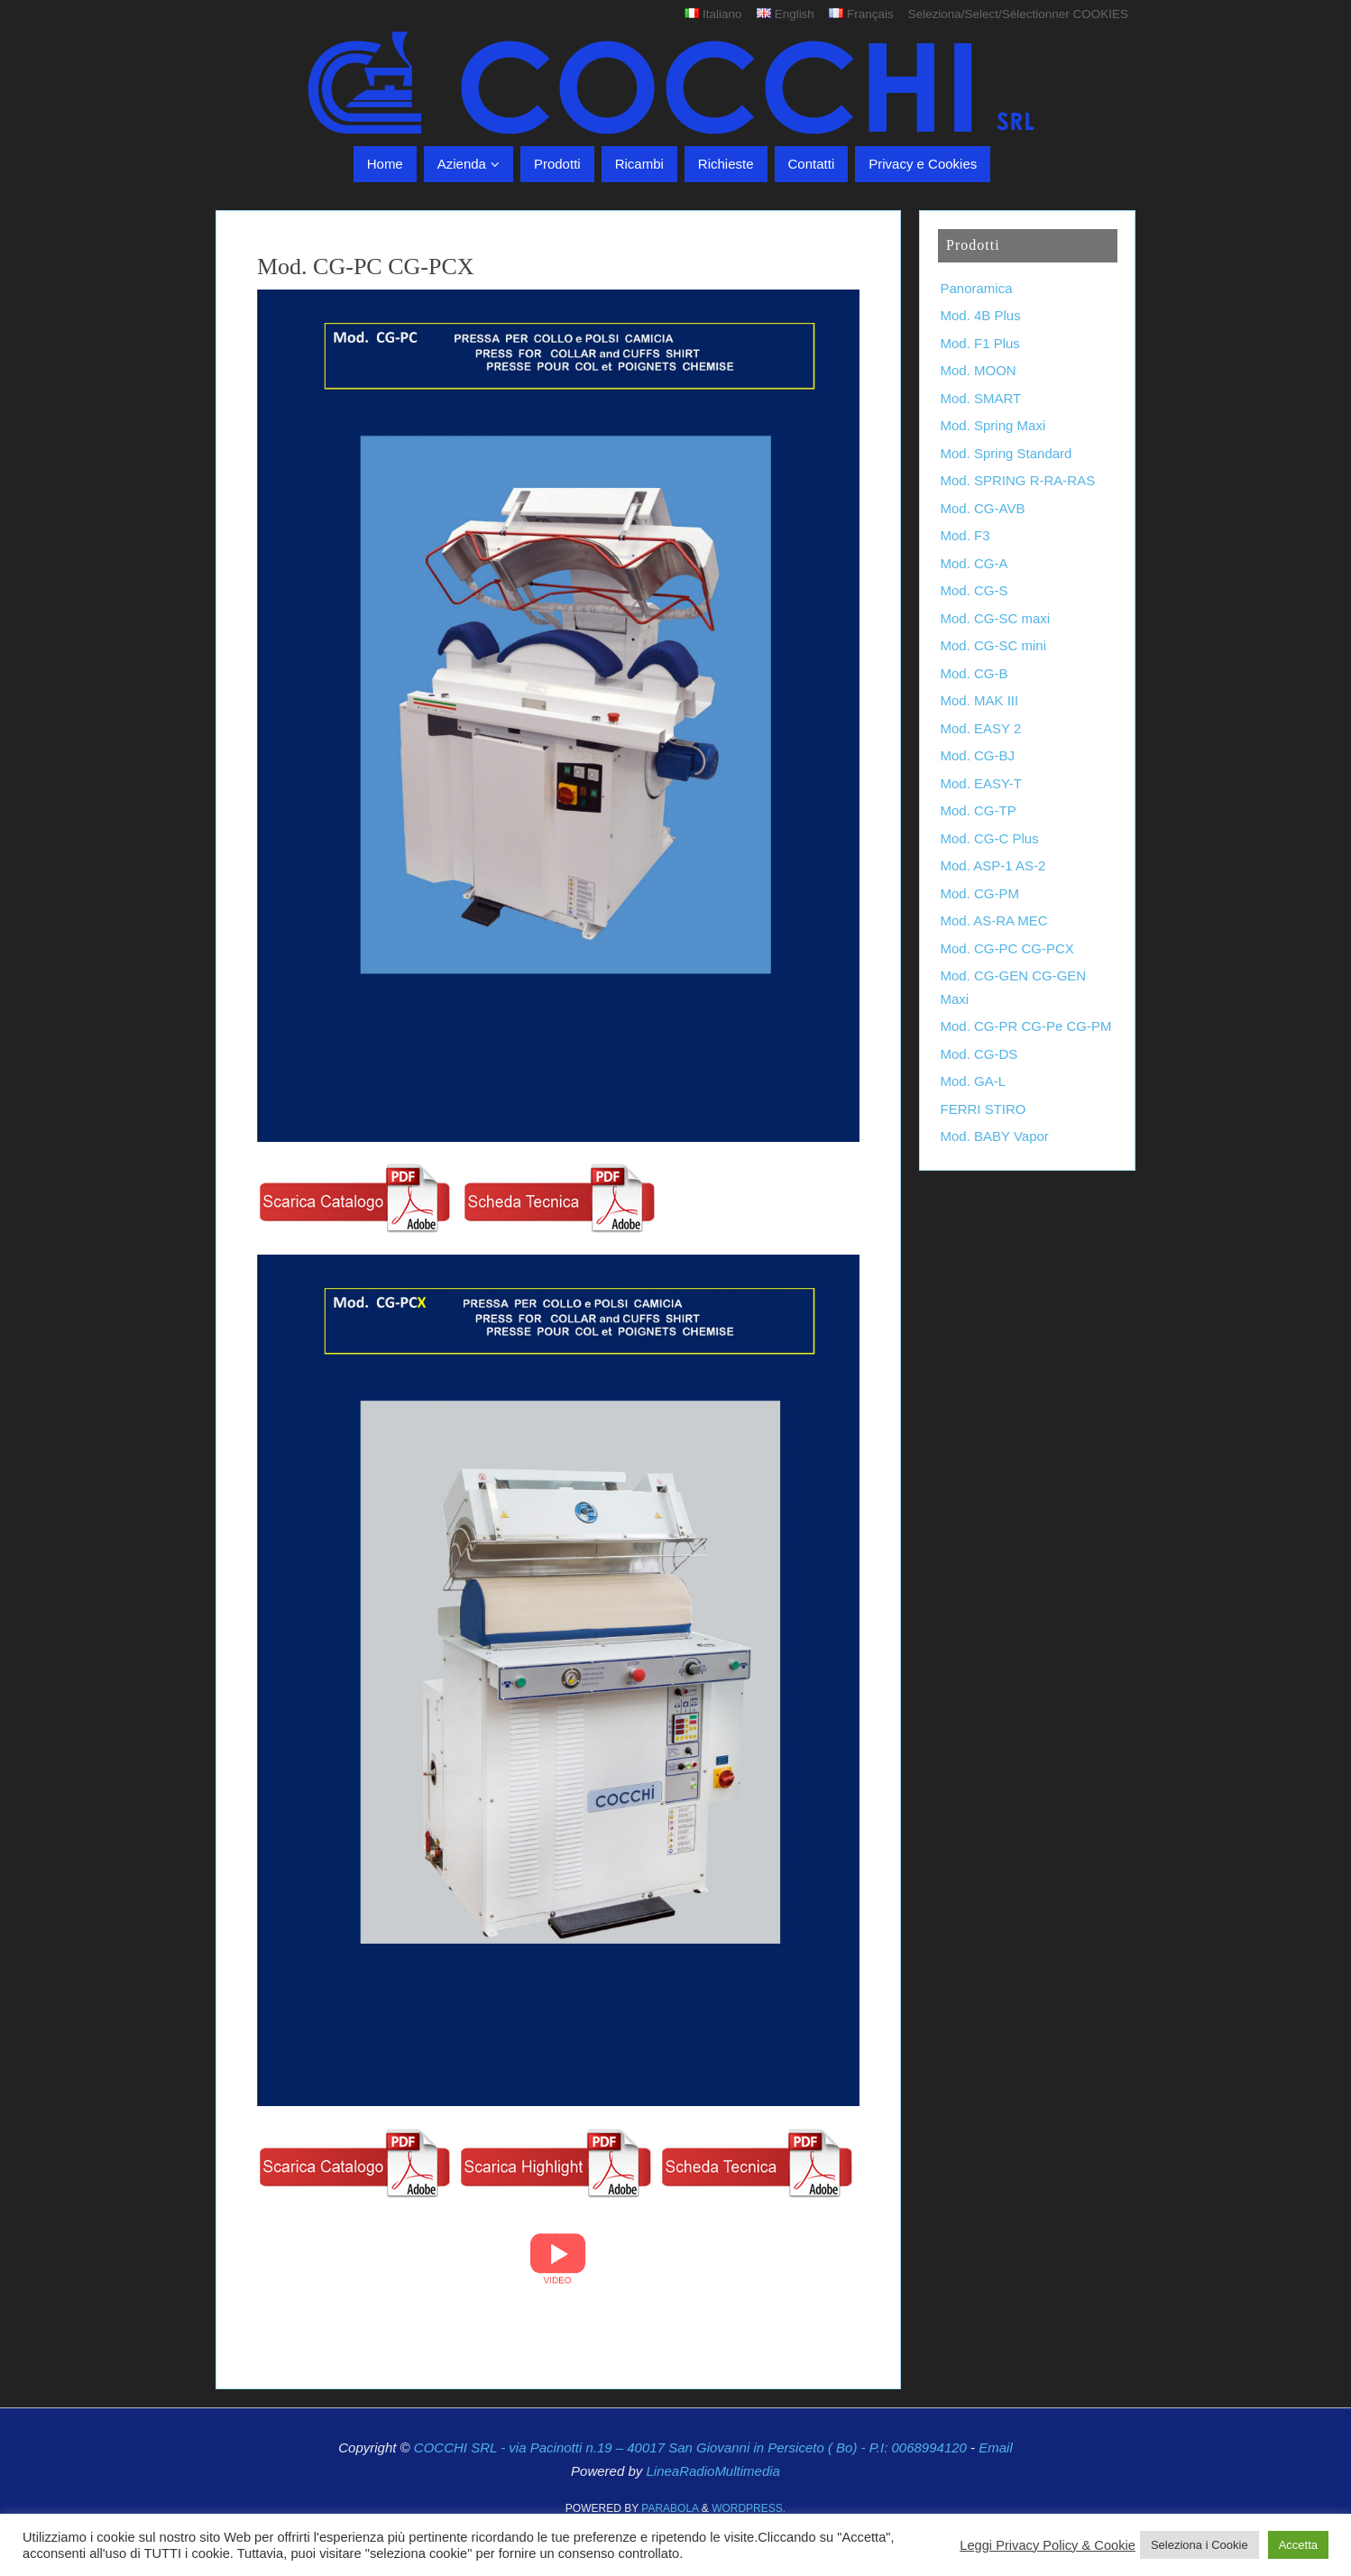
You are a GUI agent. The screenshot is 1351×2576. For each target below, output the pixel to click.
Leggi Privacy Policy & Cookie (1047, 2545)
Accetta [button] (1298, 2545)
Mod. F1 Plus (980, 343)
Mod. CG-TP (978, 810)
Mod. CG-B (974, 673)
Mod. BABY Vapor (995, 1136)
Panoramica (977, 288)
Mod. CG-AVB (983, 508)
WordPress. (749, 2508)
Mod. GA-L (973, 1081)
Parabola (669, 2508)
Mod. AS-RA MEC (994, 920)
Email (996, 2447)
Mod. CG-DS (979, 1054)
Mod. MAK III (980, 700)
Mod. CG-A (974, 563)
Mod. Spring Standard (1006, 453)
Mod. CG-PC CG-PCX (1007, 948)
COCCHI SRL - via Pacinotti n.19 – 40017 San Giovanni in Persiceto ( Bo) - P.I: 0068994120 (692, 2447)
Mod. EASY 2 (981, 728)
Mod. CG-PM (980, 893)
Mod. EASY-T (981, 783)
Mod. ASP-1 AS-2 (993, 865)
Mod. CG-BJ (978, 755)
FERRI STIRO (983, 1109)
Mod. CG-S (974, 590)
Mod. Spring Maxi (993, 425)
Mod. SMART (981, 398)
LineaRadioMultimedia (712, 2471)
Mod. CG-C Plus (990, 838)
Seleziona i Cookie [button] (1199, 2545)
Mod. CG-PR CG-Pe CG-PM (1026, 1026)
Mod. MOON (978, 370)
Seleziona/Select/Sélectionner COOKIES (1017, 14)
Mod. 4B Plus (981, 315)
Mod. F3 (965, 535)
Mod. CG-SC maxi (996, 618)
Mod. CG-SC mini (994, 645)
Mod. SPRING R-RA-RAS (1018, 480)
